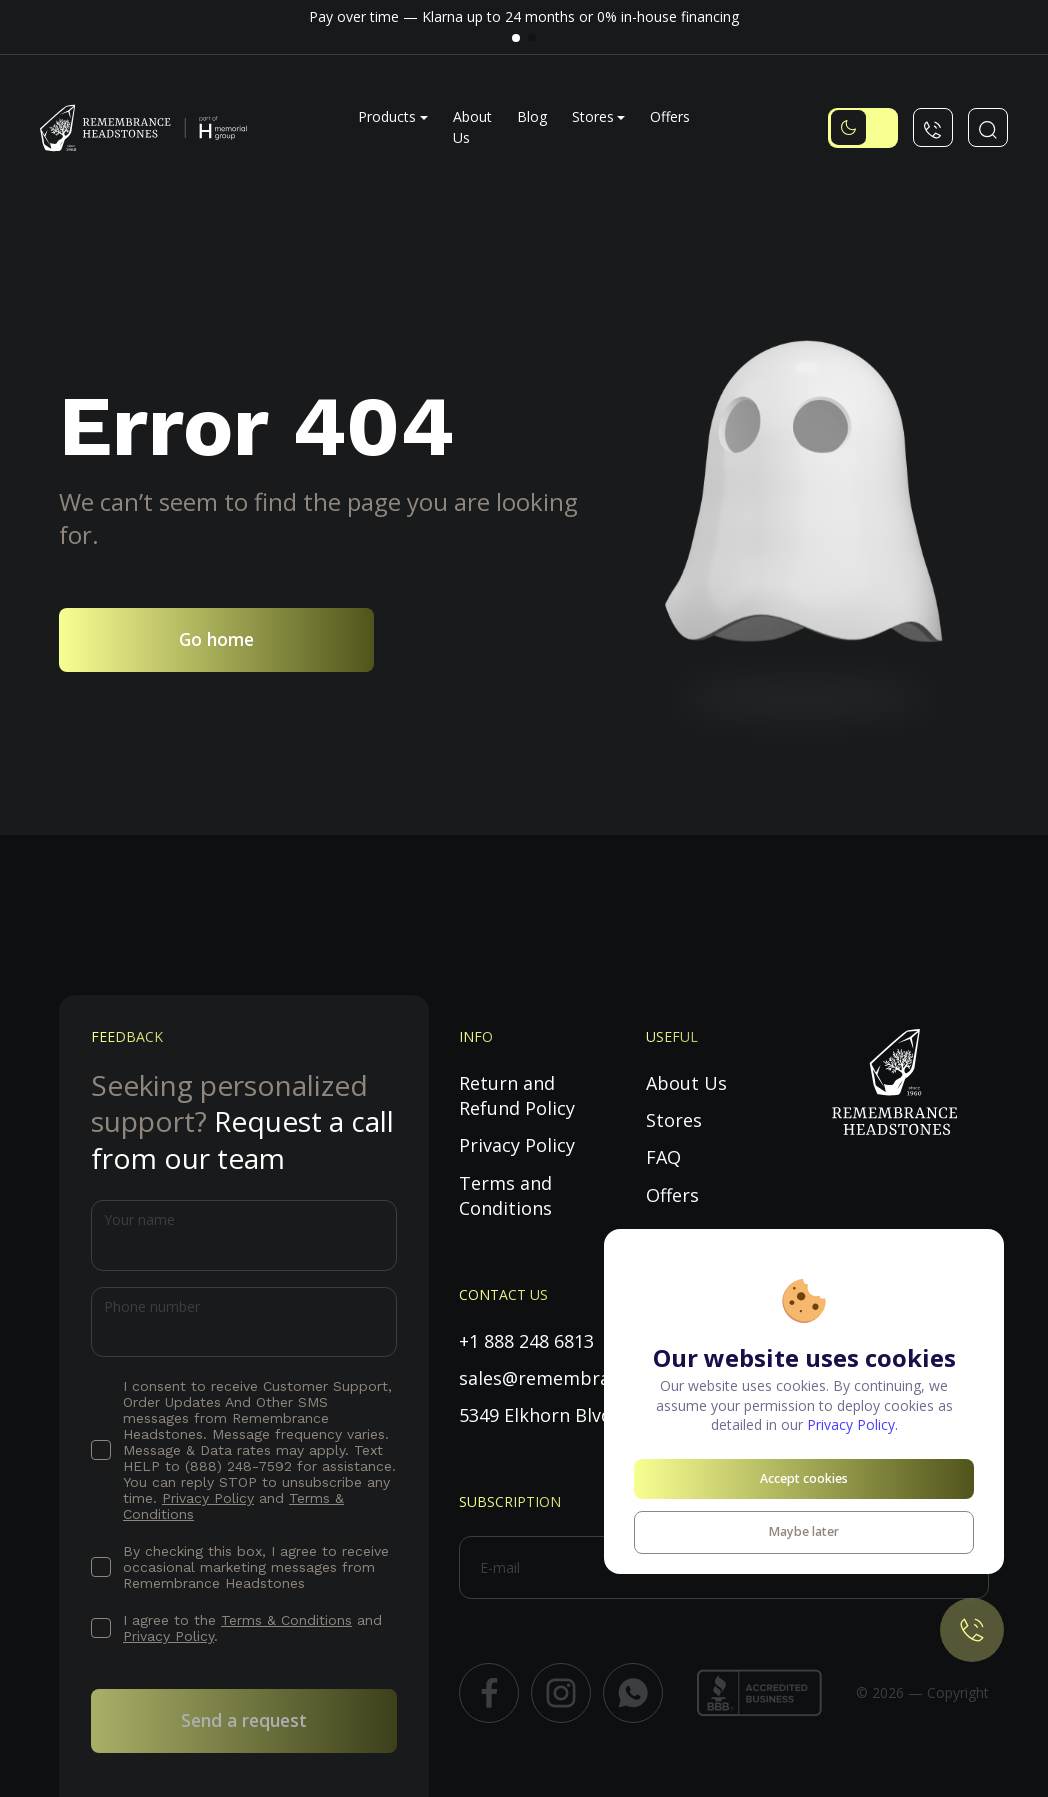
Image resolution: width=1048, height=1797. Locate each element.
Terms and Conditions (505, 1195)
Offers (670, 116)
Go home (216, 639)
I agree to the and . (252, 1628)
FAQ (663, 1157)
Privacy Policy (208, 1498)
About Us (686, 1083)
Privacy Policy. (852, 1424)
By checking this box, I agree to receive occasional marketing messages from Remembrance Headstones (256, 1567)
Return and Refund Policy (517, 1095)
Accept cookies (804, 1478)
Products (387, 116)
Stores (593, 116)
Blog (532, 116)
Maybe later (804, 1531)
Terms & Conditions (286, 1620)
